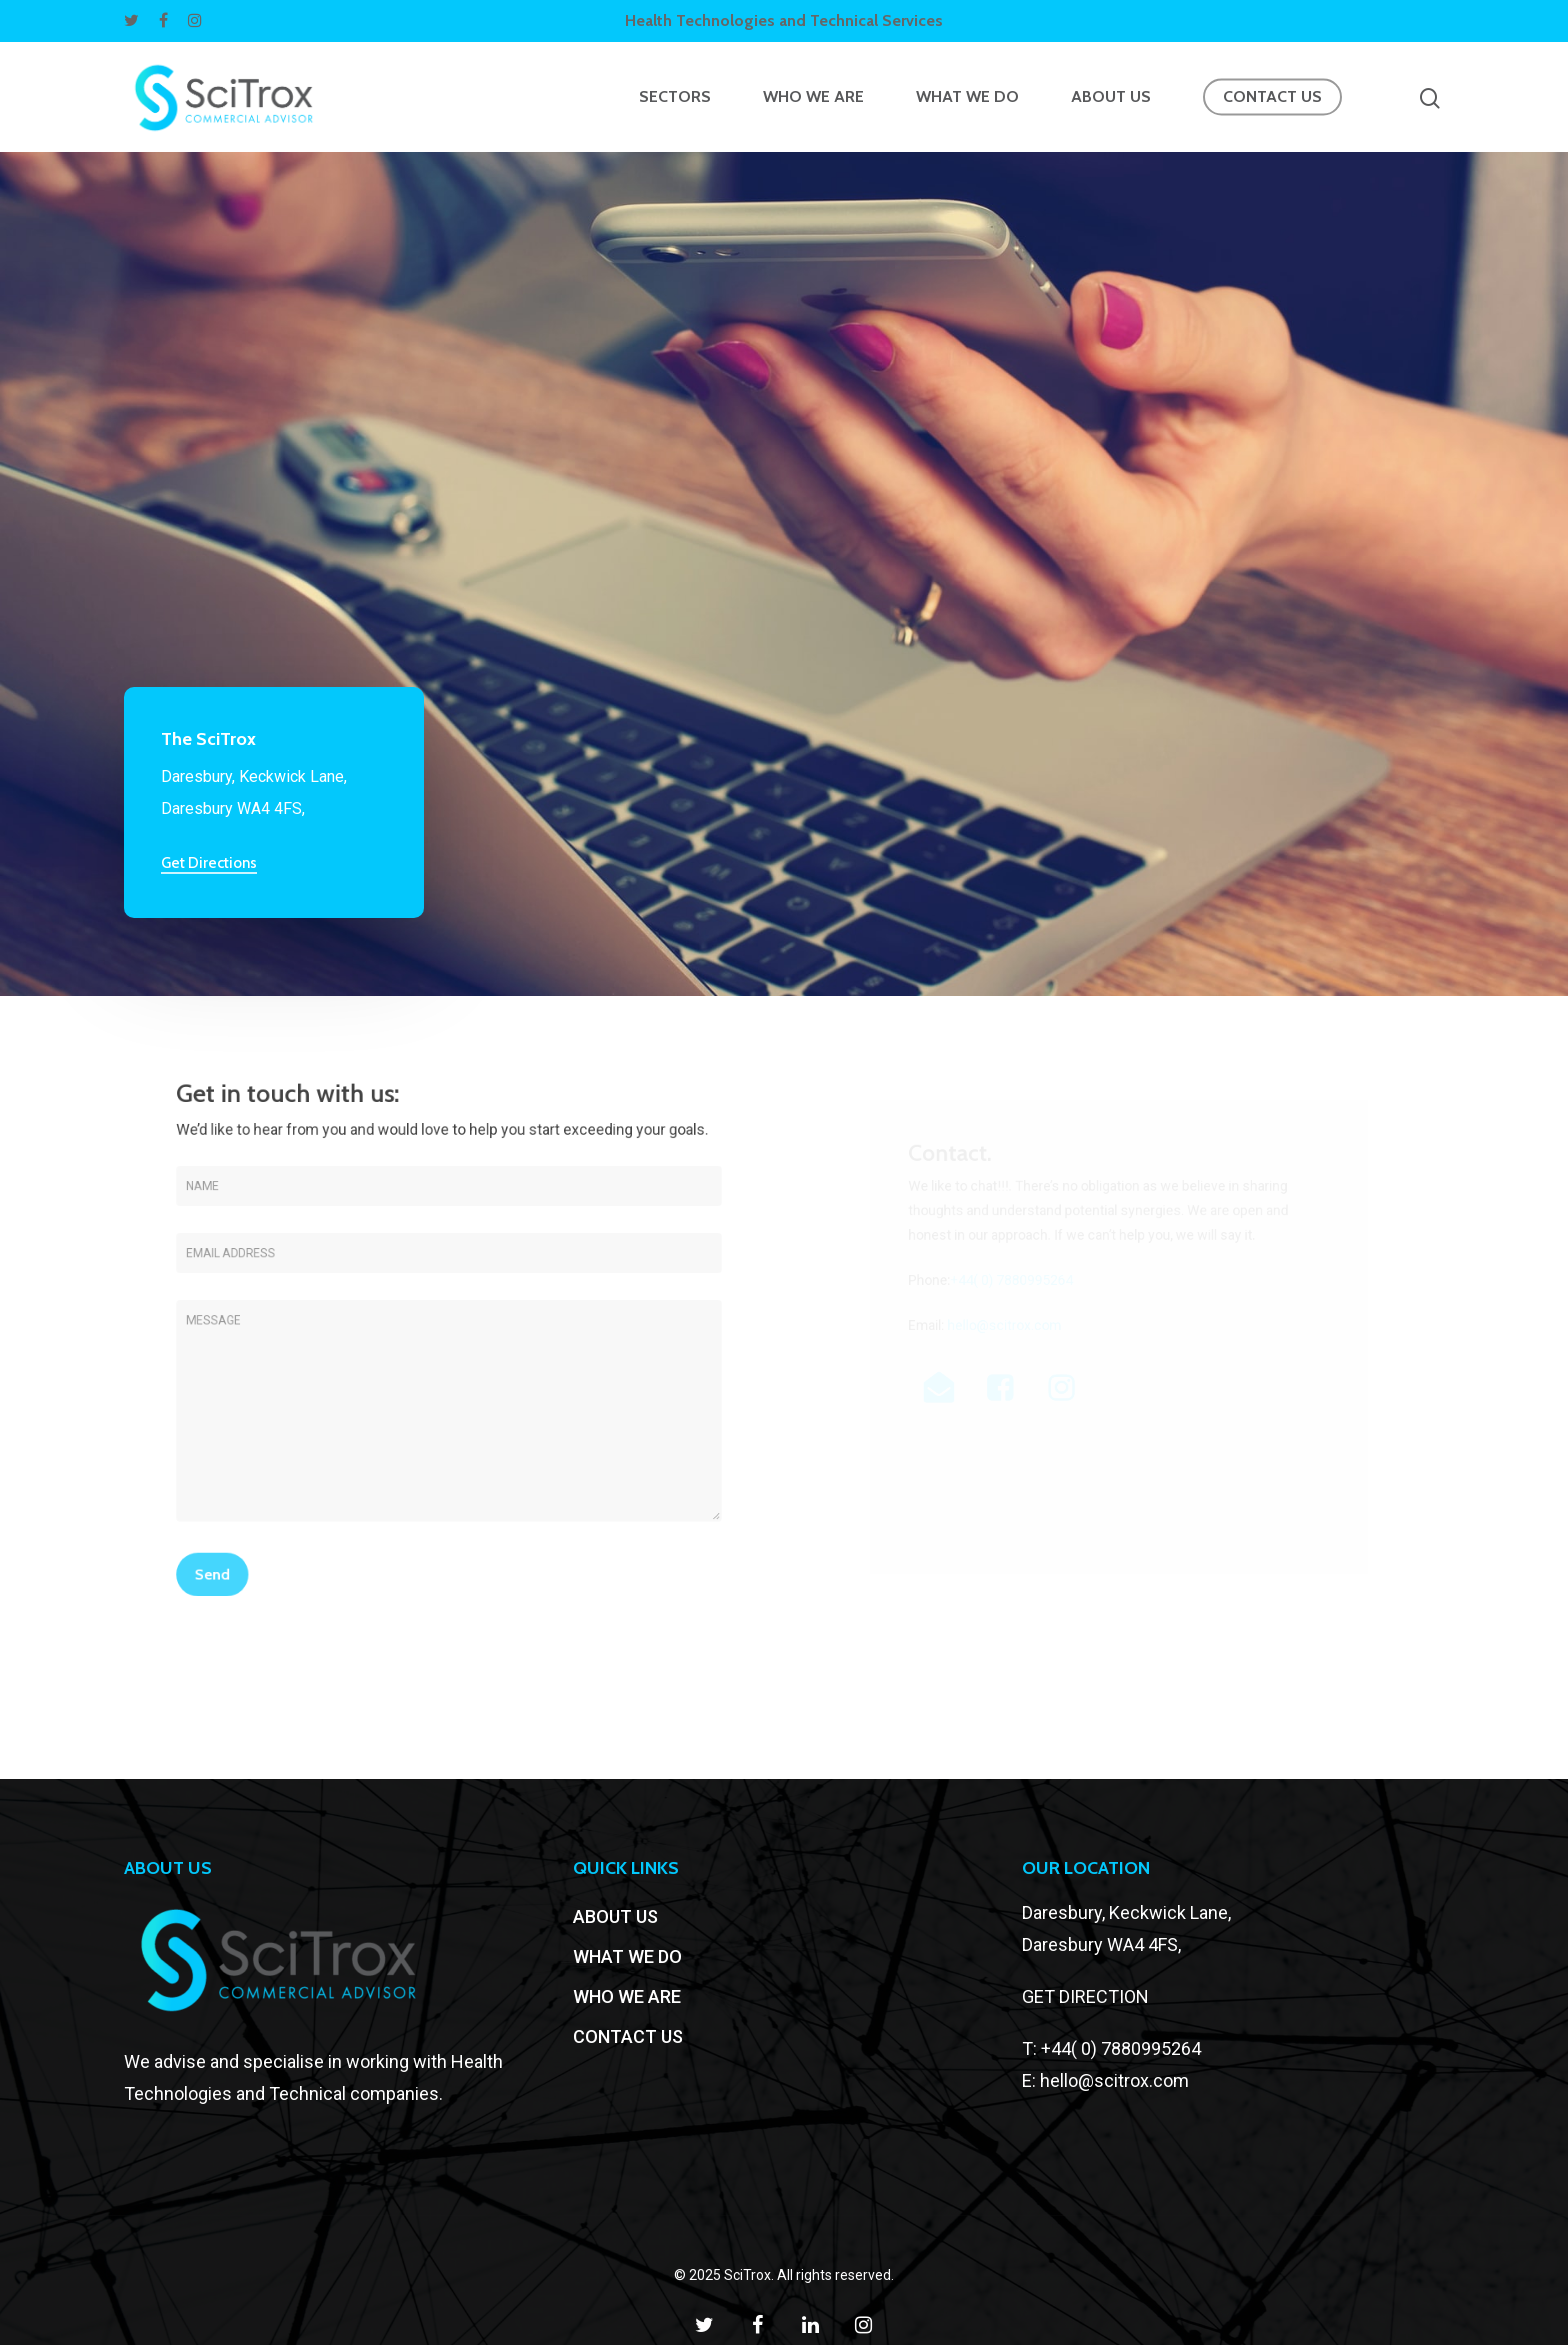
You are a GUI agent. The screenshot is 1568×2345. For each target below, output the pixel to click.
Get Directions (209, 863)
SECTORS (675, 97)
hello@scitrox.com (1114, 2080)
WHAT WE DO (967, 97)
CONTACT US (1272, 97)
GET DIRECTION (1085, 1996)
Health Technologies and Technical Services (784, 20)
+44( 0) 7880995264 (1121, 2048)
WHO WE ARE (813, 97)
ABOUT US (1111, 97)
